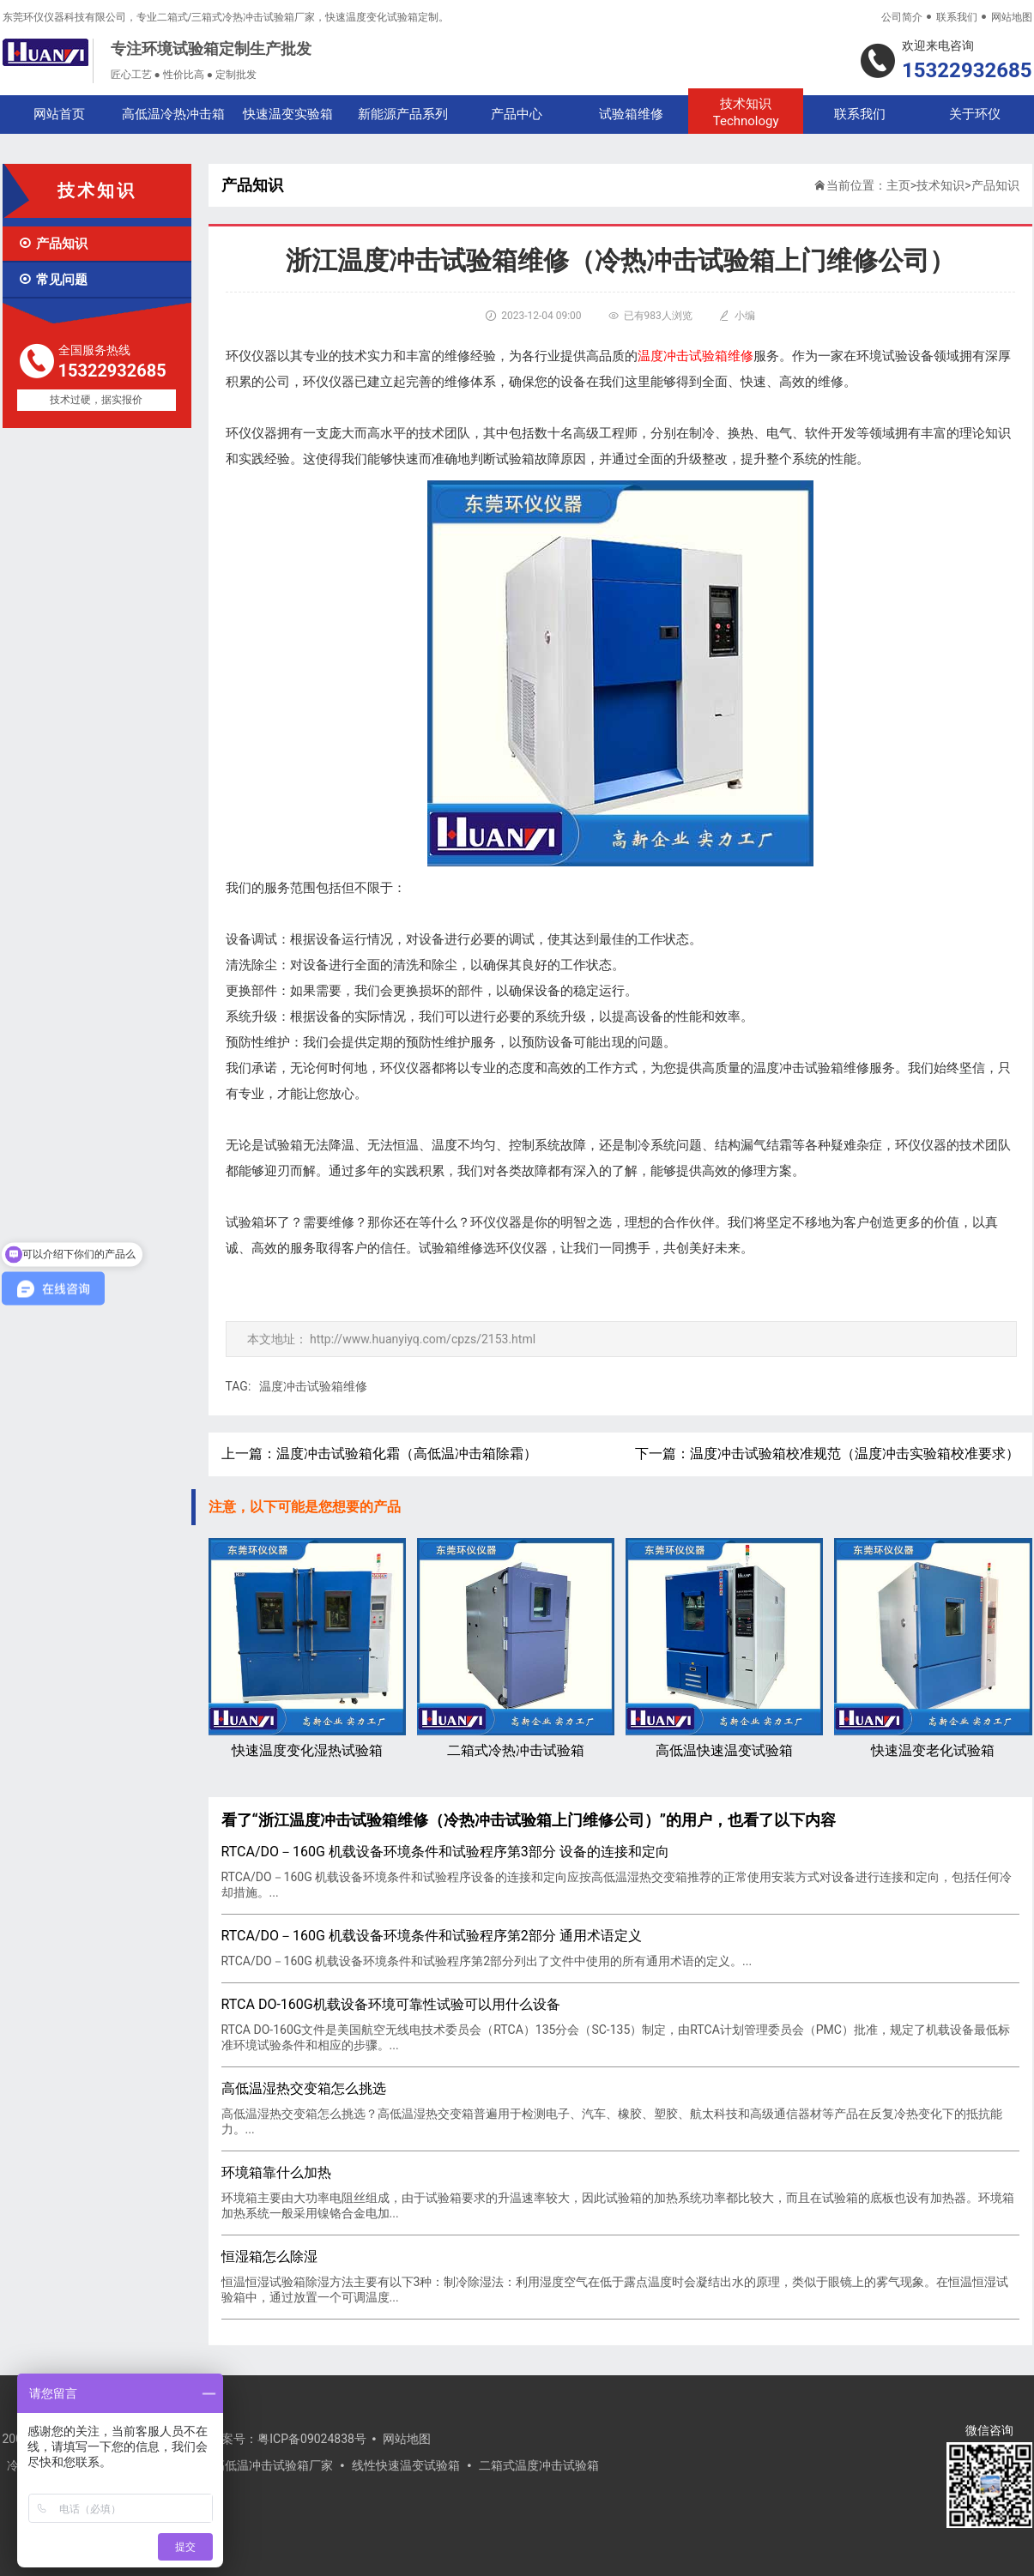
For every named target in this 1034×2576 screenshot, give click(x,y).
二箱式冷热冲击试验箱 (515, 1648)
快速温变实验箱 (288, 114)
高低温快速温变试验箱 (724, 1648)
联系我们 (956, 17)
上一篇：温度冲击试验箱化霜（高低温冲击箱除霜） (379, 1453)
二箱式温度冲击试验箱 (539, 2465)
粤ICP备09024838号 (311, 2439)
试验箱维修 (631, 114)
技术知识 (745, 113)
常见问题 (53, 279)
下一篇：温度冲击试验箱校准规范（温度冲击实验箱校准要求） (827, 1453)
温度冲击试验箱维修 (313, 1386)
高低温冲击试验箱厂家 (273, 2465)
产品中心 (516, 114)
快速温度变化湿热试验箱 (307, 1648)
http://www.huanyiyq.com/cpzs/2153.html (422, 1339)
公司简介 (901, 17)
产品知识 (53, 243)
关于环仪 (975, 114)
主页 (898, 185)
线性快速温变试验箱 (406, 2465)
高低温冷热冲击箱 (173, 114)
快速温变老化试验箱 (932, 1648)
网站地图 (1011, 17)
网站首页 (59, 114)
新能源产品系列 (403, 114)
